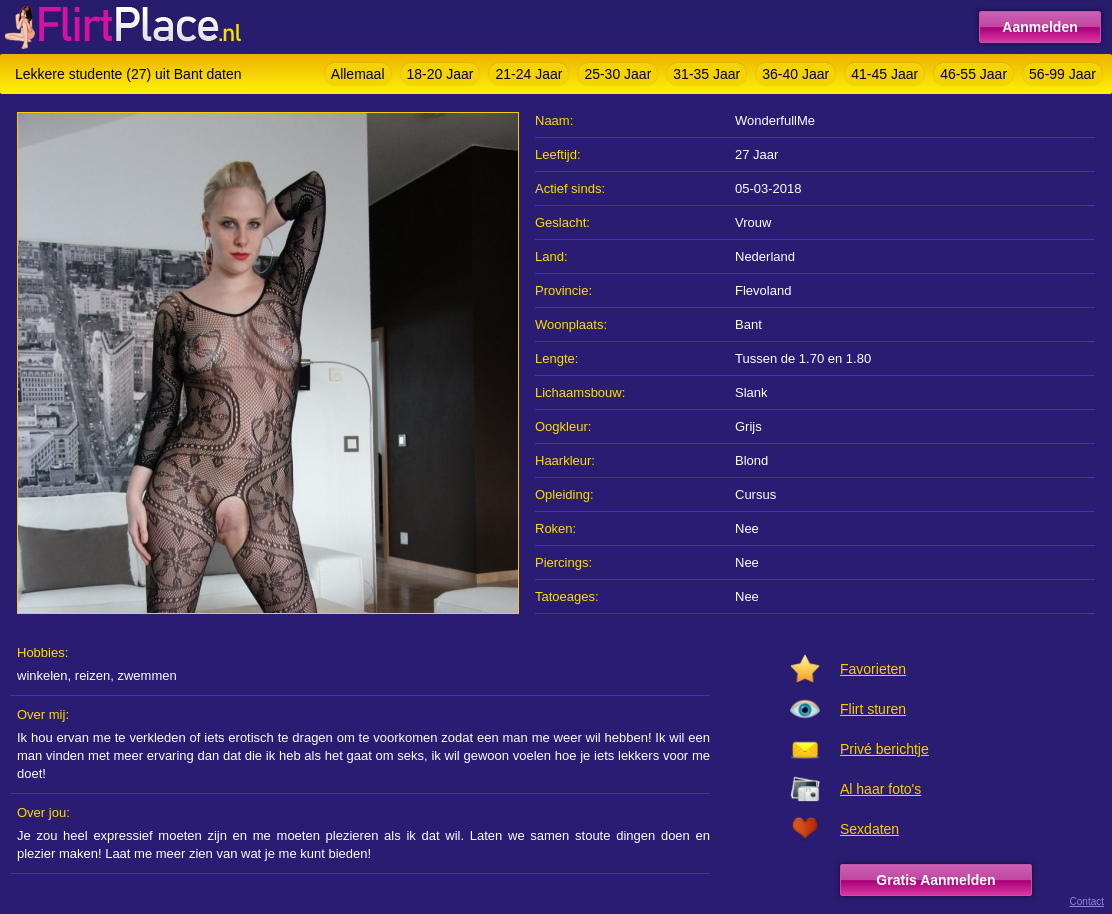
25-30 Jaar (617, 74)
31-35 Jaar (706, 74)
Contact (1087, 901)
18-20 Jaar (440, 74)
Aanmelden (1039, 27)
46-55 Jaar (973, 74)
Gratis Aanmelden (935, 880)
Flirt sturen (873, 709)
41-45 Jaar (884, 74)
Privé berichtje (884, 749)
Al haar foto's (880, 789)
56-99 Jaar (1062, 74)
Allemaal (358, 74)
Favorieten (873, 669)
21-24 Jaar (528, 74)
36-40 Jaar (795, 74)
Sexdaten (869, 829)
